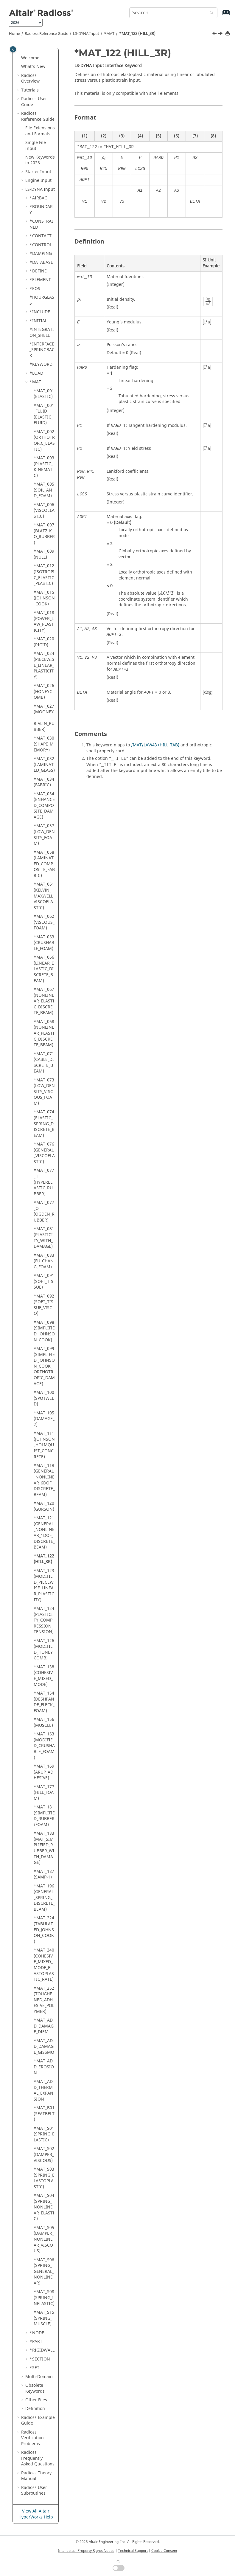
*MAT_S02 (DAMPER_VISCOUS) (44, 2154)
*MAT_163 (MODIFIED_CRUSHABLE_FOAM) (44, 1745)
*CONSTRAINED (41, 224)
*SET (34, 2368)
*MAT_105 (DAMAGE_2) (44, 1419)
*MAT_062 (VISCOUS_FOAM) (44, 922)
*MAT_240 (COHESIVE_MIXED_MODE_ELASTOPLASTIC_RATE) (44, 1965)
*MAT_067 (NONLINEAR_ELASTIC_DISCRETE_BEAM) (44, 1001)
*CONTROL (40, 245)
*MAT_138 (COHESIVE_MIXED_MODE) (44, 1676)
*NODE (36, 2333)
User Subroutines (34, 2490)
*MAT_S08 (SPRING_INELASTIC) (44, 2298)
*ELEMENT (40, 280)
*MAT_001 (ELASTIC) (44, 394)
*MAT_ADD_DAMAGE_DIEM (44, 2026)
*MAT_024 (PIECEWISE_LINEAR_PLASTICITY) (44, 665)
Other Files (36, 2400)
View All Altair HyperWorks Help (35, 2514)
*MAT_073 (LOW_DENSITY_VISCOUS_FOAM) (44, 1091)
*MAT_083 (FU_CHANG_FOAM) (44, 1261)
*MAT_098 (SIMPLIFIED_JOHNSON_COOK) (44, 1331)
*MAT (109, 33)
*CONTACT (40, 236)
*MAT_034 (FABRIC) (44, 782)
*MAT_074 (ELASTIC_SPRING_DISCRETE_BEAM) (44, 1123)
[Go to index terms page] (219, 15)
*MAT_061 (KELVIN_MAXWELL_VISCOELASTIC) (44, 896)
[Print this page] (228, 34)
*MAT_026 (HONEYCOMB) (44, 691)
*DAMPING (40, 253)
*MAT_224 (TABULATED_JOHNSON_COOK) (44, 1929)
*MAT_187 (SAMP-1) (44, 1874)
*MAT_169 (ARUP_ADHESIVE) (44, 1772)
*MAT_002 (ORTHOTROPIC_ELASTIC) (44, 440)
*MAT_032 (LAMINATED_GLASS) (44, 765)
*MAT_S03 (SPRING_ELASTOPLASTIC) (44, 2178)
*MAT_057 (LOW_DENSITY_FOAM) (44, 835)
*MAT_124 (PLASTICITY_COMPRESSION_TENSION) (44, 1620)
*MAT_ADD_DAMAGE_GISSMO (44, 2047)
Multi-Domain (39, 2377)
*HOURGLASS (41, 300)
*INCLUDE (39, 312)
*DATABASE (41, 262)
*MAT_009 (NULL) (44, 554)
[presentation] (104, 158)
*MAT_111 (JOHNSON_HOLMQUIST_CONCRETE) (44, 1445)
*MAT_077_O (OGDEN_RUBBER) (44, 1211)
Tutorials (30, 90)
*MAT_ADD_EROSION (44, 2067)
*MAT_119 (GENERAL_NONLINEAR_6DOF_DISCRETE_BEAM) (44, 1480)
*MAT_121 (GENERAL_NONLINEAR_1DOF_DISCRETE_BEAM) (44, 1532)
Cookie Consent (164, 2550)
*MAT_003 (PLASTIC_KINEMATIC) (44, 467)
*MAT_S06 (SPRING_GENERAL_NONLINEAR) (44, 2271)
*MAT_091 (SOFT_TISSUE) (44, 1281)
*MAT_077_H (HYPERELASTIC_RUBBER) (44, 1182)
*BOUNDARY (41, 210)
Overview (30, 78)
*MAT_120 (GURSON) (44, 1506)
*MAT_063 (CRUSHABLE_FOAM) (44, 943)
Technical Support (133, 2550)
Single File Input (35, 146)
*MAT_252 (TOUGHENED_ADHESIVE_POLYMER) (44, 2000)
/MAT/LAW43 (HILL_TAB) (155, 745)
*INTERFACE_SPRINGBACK (42, 350)
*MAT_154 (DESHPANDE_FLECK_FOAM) (44, 1702)
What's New (33, 66)
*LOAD (36, 373)
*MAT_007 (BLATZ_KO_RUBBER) (44, 534)
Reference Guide (46, 33)
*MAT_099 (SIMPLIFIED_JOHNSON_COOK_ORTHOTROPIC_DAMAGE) (44, 1366)
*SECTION (39, 2359)
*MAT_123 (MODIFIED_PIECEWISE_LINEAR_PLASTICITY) (44, 1585)
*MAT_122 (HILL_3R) (137, 33)
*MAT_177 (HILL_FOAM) (44, 1793)
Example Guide (38, 2420)
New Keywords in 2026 (40, 160)
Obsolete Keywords (35, 2388)
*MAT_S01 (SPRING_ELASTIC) (44, 2134)
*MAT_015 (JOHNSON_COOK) (44, 598)
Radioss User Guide (34, 102)
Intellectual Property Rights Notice (86, 2550)
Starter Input (38, 172)
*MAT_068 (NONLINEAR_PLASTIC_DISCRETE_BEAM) (44, 1033)
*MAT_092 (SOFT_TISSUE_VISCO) (44, 1305)
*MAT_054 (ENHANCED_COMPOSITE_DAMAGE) (44, 805)
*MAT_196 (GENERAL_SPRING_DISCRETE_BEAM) (44, 1897)
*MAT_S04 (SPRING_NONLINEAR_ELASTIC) (44, 2207)
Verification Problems (32, 2438)
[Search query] (173, 12)
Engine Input (38, 180)
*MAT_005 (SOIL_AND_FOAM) (44, 490)
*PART (35, 2341)
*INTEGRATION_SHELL (41, 332)
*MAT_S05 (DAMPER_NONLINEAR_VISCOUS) (44, 2239)
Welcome (30, 58)
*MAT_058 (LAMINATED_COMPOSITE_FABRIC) (44, 864)
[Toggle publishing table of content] (13, 49)
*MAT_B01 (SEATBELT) (44, 2114)
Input (86, 33)
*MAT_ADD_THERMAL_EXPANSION (43, 2090)
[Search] (210, 13)
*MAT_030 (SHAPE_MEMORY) (44, 744)
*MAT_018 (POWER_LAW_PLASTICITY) (44, 621)
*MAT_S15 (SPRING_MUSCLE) (44, 2318)
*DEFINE (38, 271)
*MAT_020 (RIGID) (44, 642)
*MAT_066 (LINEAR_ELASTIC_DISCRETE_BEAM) (44, 969)
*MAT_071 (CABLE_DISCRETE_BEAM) (44, 1063)
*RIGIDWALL (42, 2350)
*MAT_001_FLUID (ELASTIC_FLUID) (44, 414)
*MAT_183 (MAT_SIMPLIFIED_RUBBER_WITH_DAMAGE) (44, 1848)
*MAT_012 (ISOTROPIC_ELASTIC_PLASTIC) (44, 575)
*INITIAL (38, 321)
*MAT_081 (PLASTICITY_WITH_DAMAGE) (44, 1238)
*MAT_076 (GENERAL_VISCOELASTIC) (44, 1153)
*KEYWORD (40, 364)
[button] (18, 58)
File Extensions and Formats (40, 131)
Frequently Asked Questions (38, 2458)
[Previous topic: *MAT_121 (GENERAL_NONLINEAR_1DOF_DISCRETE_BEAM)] (215, 34)
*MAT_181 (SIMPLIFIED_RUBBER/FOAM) (44, 1816)
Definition (35, 2408)
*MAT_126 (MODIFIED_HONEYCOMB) (44, 1649)
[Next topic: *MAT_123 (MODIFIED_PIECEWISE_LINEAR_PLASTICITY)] (221, 34)
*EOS (34, 289)
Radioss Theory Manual (36, 2476)
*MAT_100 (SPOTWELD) (44, 1398)
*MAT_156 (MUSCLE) (44, 1722)
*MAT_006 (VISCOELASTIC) (44, 511)
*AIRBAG (38, 198)
